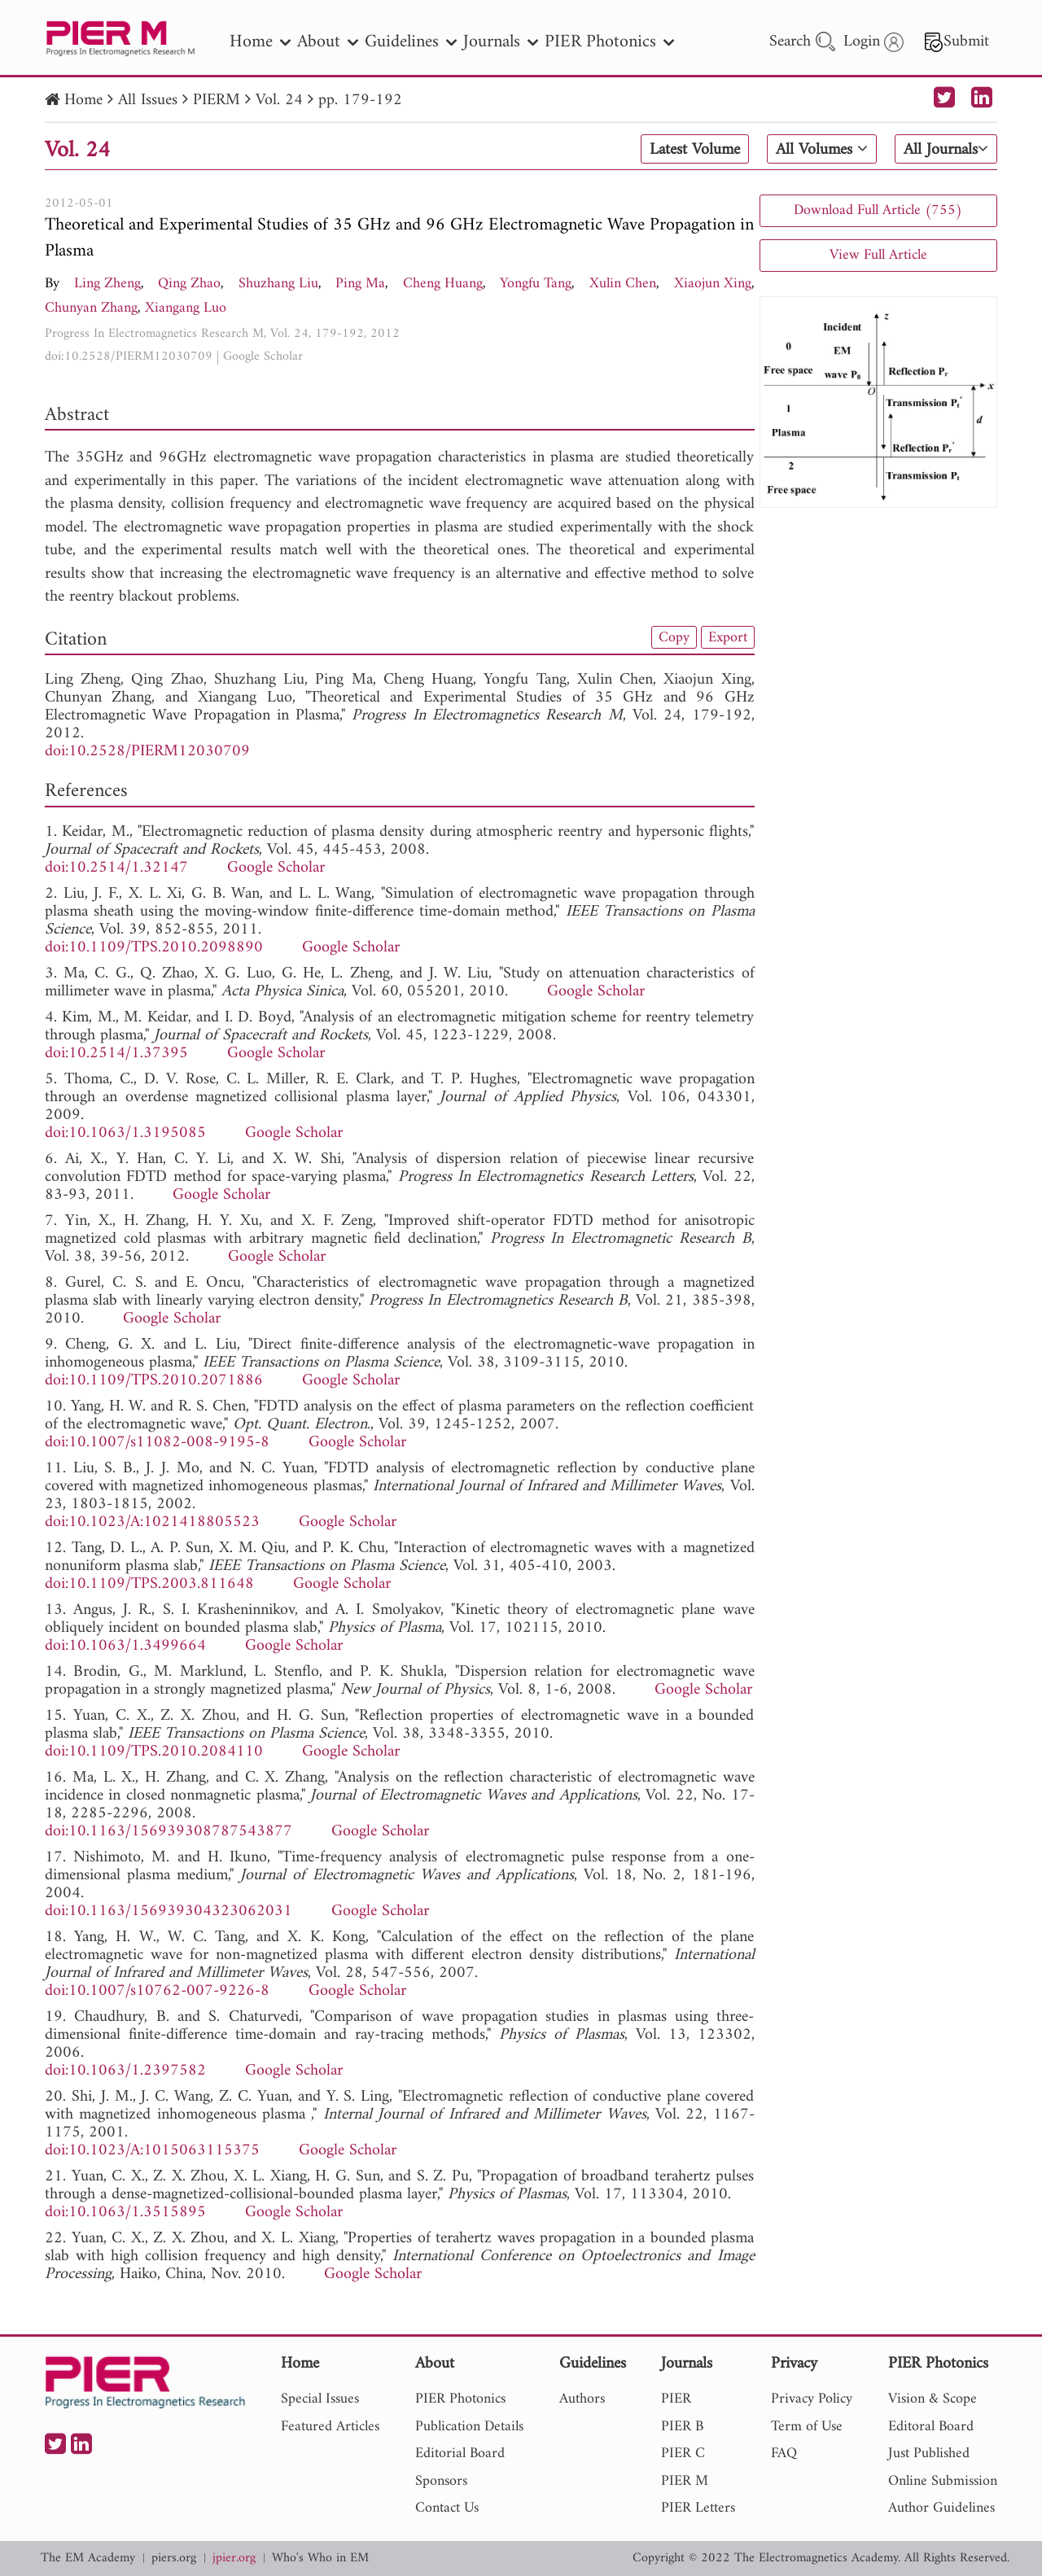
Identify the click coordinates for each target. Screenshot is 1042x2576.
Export (727, 637)
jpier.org (234, 2558)
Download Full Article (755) (878, 210)
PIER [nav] (676, 2399)
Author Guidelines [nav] (941, 2508)
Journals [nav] (500, 42)
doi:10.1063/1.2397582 (125, 2071)
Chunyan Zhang (91, 308)
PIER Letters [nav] (698, 2508)
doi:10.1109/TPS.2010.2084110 (154, 1752)
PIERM (216, 100)
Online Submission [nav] (942, 2481)
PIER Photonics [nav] (609, 42)
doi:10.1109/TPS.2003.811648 (149, 1584)
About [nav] (327, 42)
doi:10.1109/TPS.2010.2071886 (154, 1381)
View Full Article (878, 255)
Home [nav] (260, 42)
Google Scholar (263, 356)
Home (83, 100)
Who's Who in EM (320, 2558)
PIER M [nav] (684, 2481)
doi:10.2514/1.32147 (116, 868)
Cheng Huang (443, 283)
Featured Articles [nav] (330, 2426)
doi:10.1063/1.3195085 (125, 1133)
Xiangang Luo (185, 308)
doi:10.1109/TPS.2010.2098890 (154, 948)
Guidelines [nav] (411, 42)
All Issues (147, 100)
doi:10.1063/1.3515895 (125, 2212)
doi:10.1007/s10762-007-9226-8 (157, 1991)
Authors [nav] (582, 2399)
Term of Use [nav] (807, 2426)
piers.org (173, 2558)
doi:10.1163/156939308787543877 (168, 1831)
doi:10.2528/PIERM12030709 (128, 356)
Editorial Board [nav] (460, 2453)
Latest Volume (695, 150)
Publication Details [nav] (469, 2426)
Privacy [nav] (794, 2365)
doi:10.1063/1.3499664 (125, 1646)
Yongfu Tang (535, 283)
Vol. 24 (279, 100)
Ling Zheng (107, 283)
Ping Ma (360, 283)
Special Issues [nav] (320, 2399)
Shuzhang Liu (278, 283)
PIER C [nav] (683, 2453)
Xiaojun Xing (712, 283)
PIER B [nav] (682, 2426)
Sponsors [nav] (441, 2481)
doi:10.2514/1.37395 (116, 1053)
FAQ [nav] (784, 2453)
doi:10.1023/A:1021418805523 (152, 1522)
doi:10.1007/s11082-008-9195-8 (157, 1442)
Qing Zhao (189, 283)
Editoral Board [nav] (931, 2426)
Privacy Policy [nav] (811, 2399)
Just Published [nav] (929, 2453)
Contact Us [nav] (447, 2508)
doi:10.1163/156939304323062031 (168, 1911)
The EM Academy (88, 2558)
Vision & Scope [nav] (932, 2399)
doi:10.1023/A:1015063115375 (152, 2150)
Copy (674, 637)
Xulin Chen (622, 283)
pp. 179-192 (360, 100)
